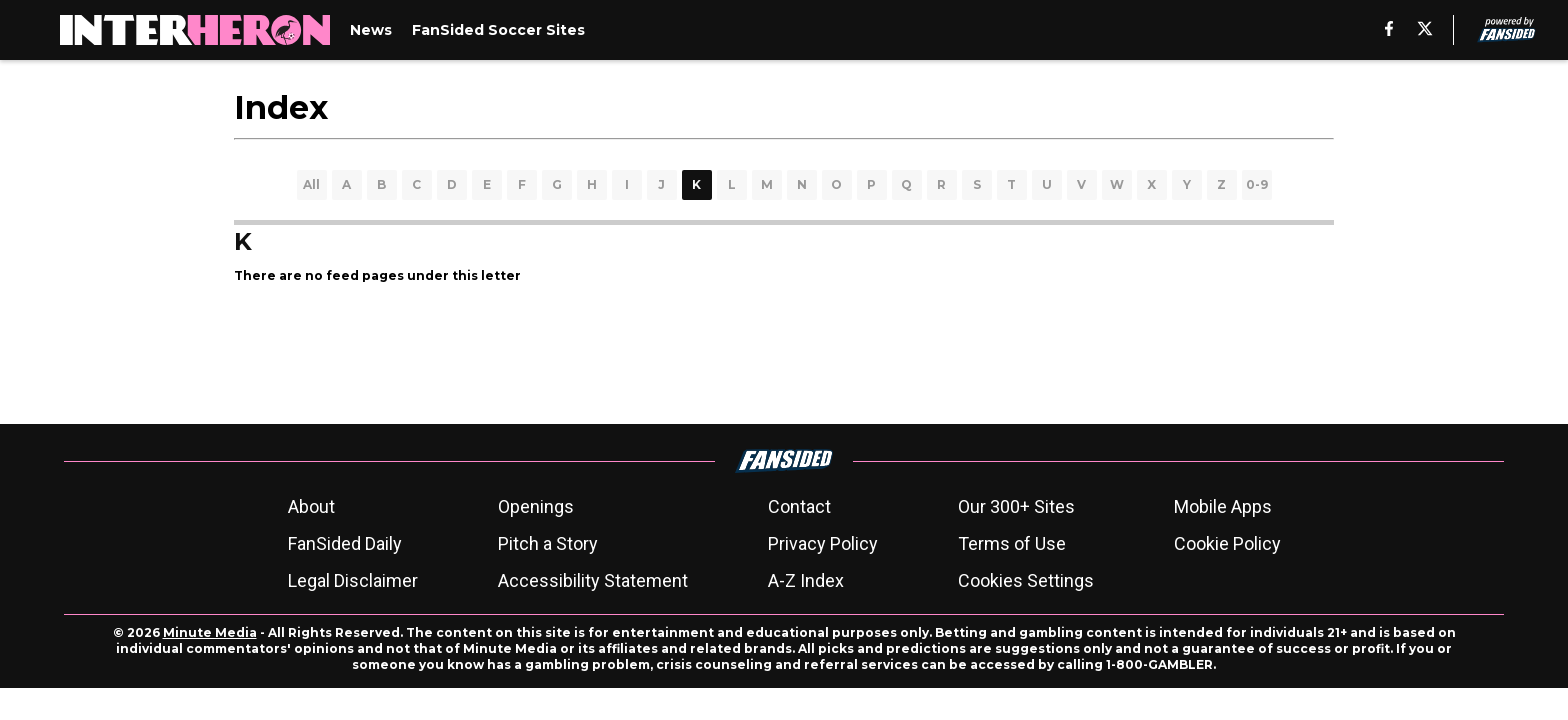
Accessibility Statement (593, 580)
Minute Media (210, 632)
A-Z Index (806, 580)
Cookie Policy (1227, 543)
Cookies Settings (1026, 580)
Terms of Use (1012, 543)
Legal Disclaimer (353, 580)
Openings (536, 506)
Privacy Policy (823, 543)
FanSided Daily (345, 543)
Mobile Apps (1223, 506)
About (311, 506)
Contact (799, 506)
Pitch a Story (548, 543)
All (311, 184)
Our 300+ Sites (1016, 506)
